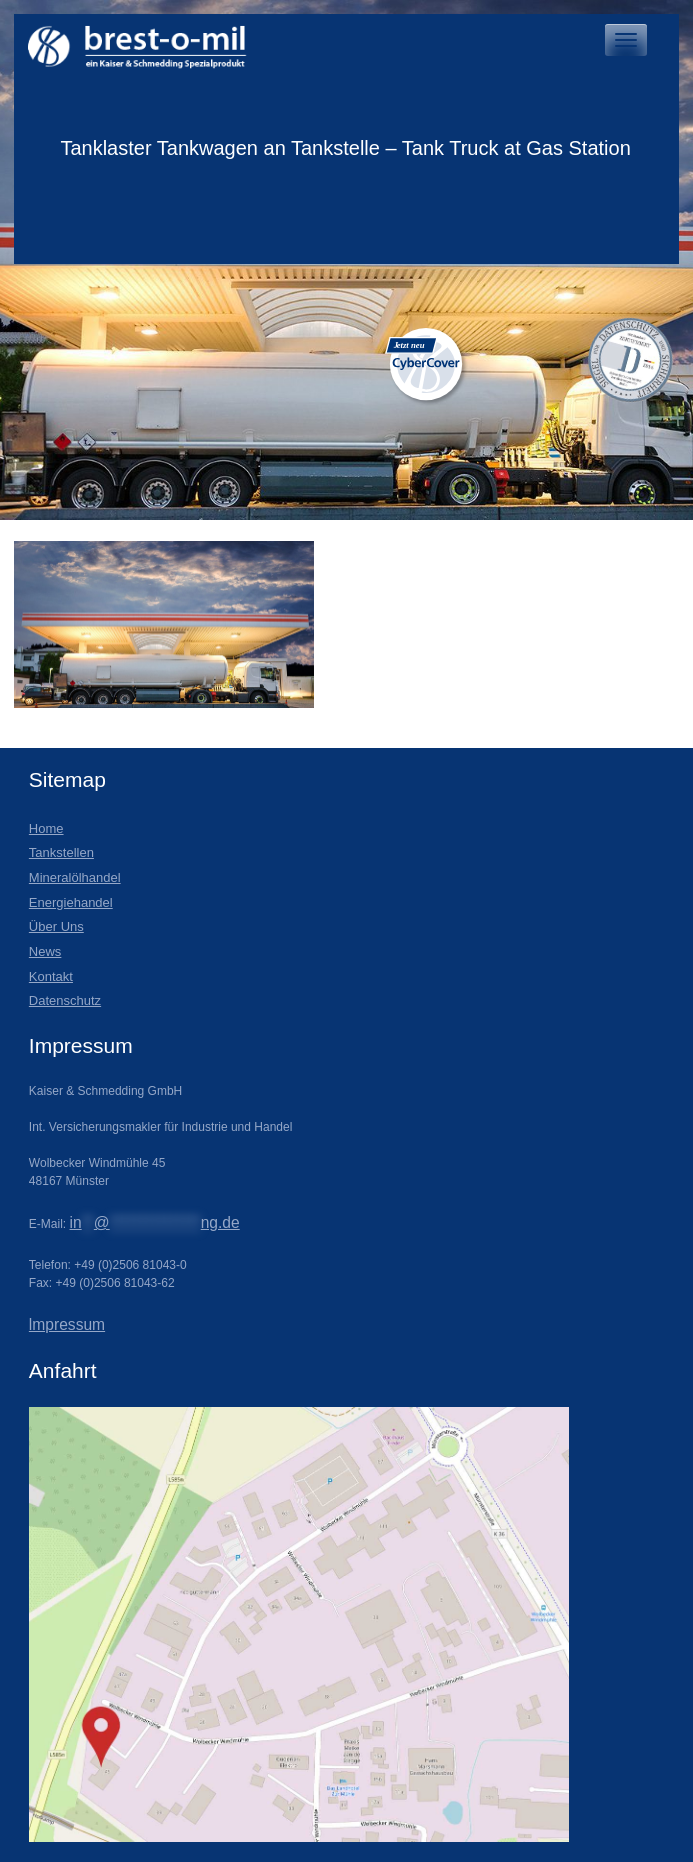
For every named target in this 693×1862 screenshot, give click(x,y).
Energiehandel (71, 902)
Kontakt (51, 976)
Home (46, 828)
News (45, 951)
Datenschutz (65, 1000)
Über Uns (56, 926)
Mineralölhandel (75, 877)
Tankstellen (61, 852)
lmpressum (67, 1324)
